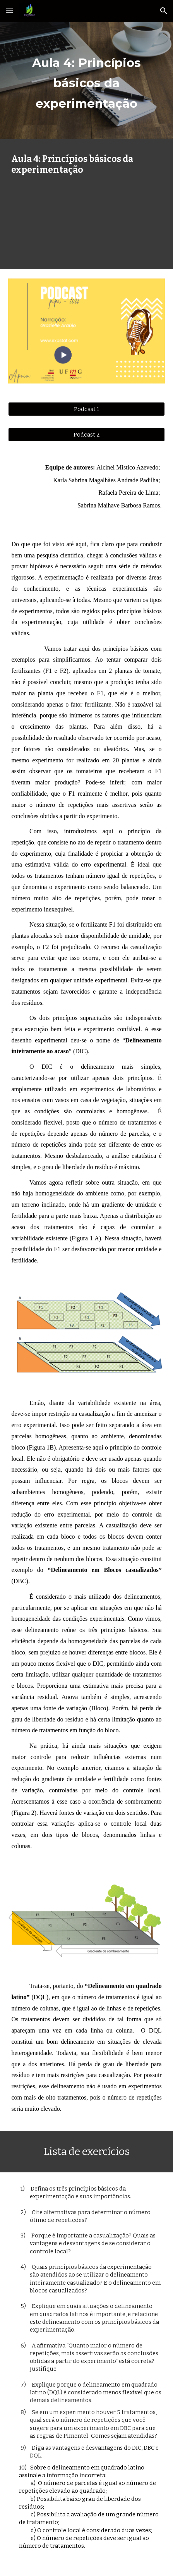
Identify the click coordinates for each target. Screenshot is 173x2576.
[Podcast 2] (86, 434)
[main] (86, 80)
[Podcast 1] (86, 409)
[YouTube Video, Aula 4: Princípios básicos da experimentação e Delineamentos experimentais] (86, 220)
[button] (9, 10)
